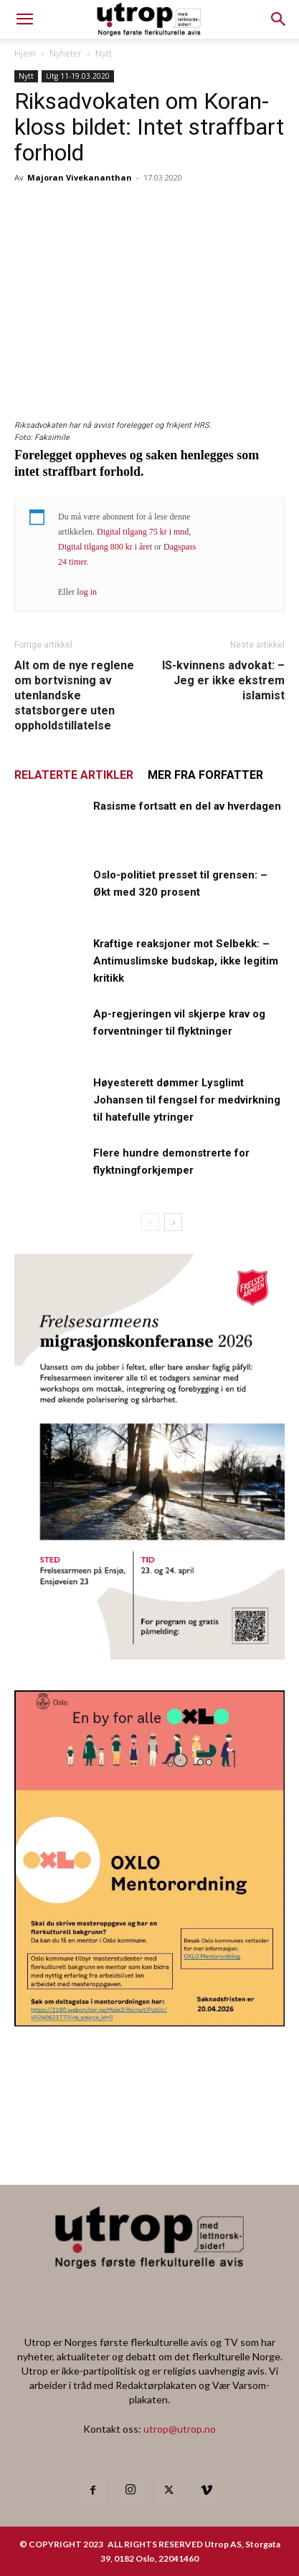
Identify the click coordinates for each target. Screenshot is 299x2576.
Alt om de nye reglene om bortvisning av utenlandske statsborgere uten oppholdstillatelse (74, 695)
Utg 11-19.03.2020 (78, 76)
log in (87, 592)
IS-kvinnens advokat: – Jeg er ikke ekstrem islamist (223, 680)
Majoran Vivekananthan (79, 177)
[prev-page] (150, 1222)
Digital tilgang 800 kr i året (105, 547)
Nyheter (65, 53)
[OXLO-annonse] (149, 2021)
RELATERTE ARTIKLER (73, 775)
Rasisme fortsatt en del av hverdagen (187, 806)
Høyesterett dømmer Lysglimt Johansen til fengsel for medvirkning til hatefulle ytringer (186, 1100)
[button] (279, 19)
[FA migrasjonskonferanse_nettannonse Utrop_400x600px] (149, 1654)
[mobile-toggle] (24, 19)
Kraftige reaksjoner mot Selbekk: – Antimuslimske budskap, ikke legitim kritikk (185, 961)
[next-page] (173, 1222)
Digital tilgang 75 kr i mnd (143, 532)
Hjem (25, 53)
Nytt (103, 53)
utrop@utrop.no (179, 2429)
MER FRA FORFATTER (205, 775)
